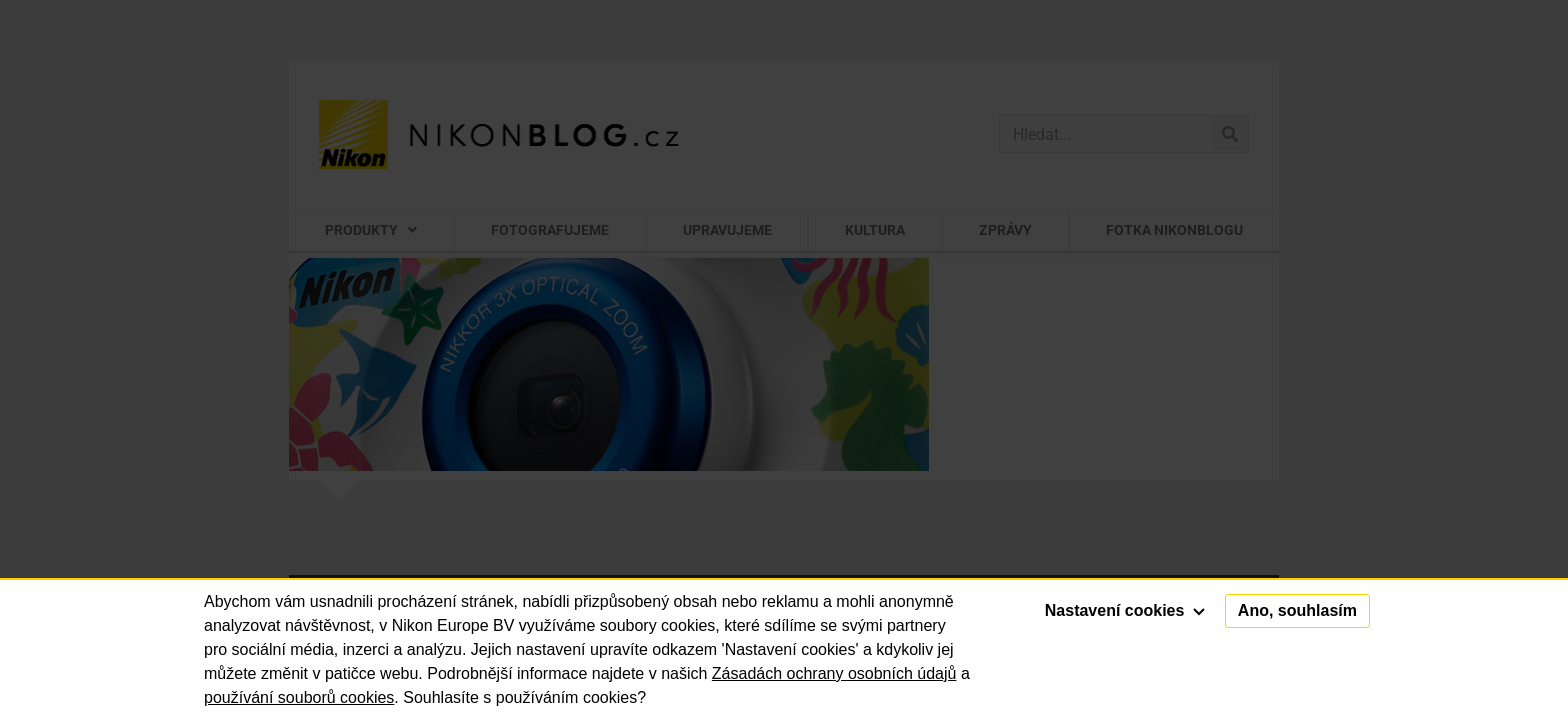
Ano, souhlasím (1297, 610)
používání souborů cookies (299, 697)
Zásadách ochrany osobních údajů (834, 673)
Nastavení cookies (1125, 610)
